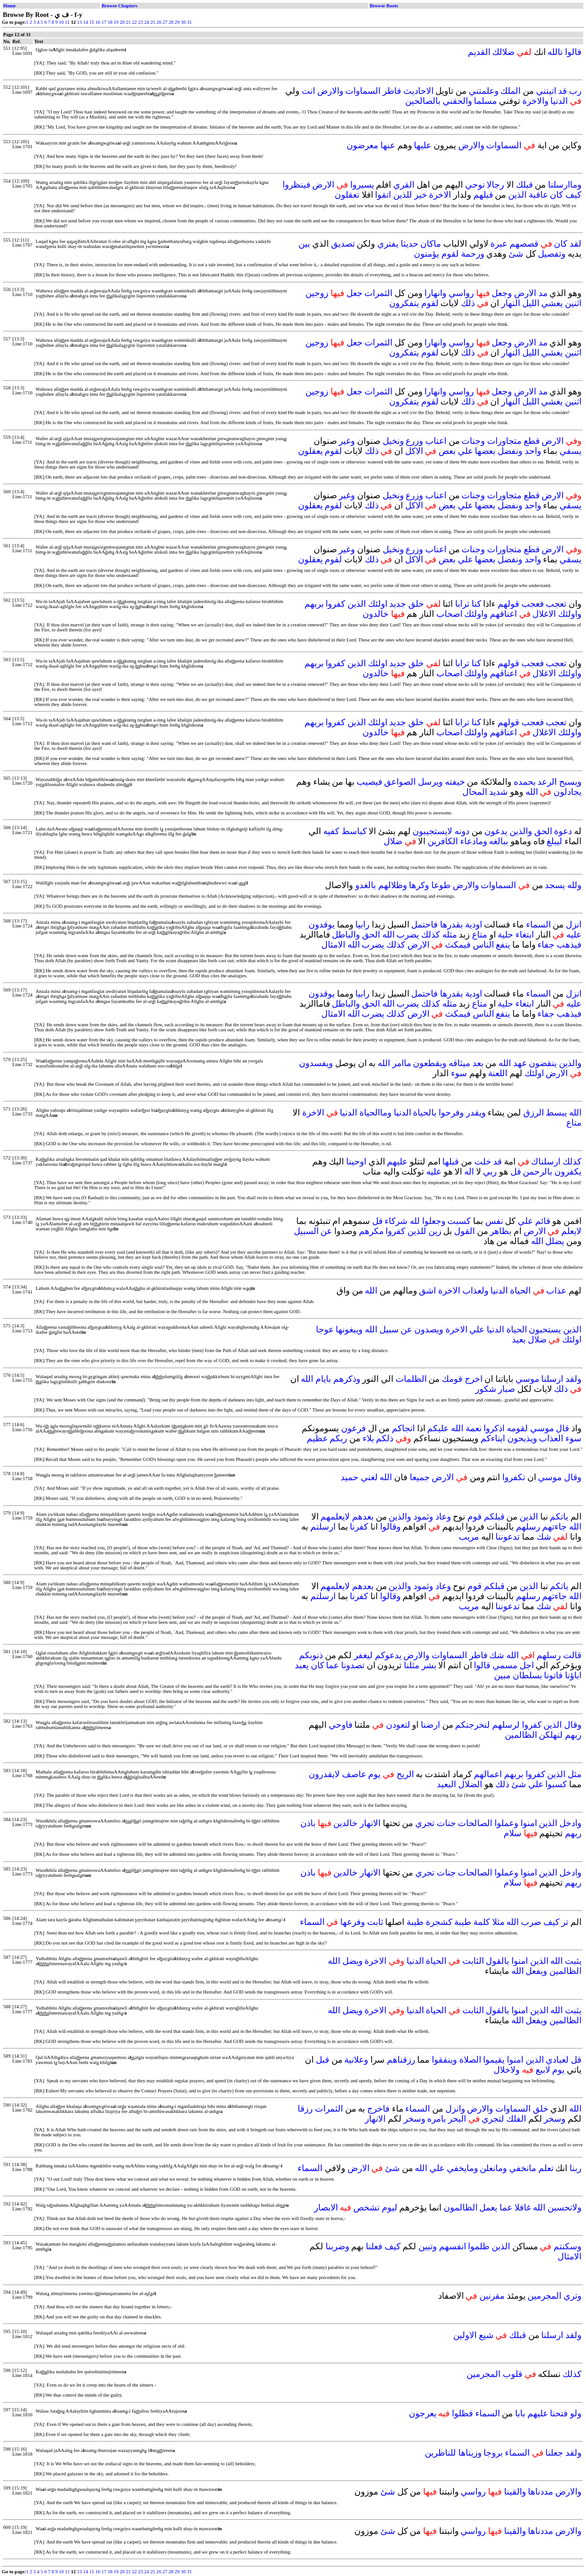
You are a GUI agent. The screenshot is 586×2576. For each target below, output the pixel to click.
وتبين (427, 2246)
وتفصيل (551, 254)
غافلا (523, 2207)
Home (9, 5)
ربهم (573, 1735)
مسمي (505, 1665)
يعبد (302, 1665)
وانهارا (435, 293)
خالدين (345, 1823)
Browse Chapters (119, 5)
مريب (469, 1536)
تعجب (556, 604)
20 (122, 22)
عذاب (556, 1290)
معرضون (362, 145)
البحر (457, 2118)
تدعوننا (507, 1536)
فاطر (392, 91)
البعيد (446, 1784)
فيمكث (458, 944)
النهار (510, 303)
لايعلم (571, 1231)
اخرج (474, 1379)
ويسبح (570, 782)
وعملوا (506, 1823)
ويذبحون (522, 1438)
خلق (416, 604)
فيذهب (569, 944)
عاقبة (538, 194)
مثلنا (411, 1665)
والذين (521, 831)
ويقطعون (429, 1063)
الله (532, 792)
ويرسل (430, 782)
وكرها (419, 885)
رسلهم (528, 1526)
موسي (527, 1379)
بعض (447, 451)
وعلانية (356, 2059)
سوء (459, 1073)
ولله (574, 885)
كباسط (354, 831)
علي (465, 451)
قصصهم (524, 243)
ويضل (352, 1961)
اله (469, 1171)
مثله (449, 934)
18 (110, 22)
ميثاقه (459, 1063)
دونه (462, 831)
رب (575, 91)
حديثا (409, 243)
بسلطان (527, 1675)
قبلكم (494, 1516)
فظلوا (462, 2413)
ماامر (401, 1063)
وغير (347, 441)
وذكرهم (346, 1379)
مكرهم (371, 1231)
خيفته (455, 782)
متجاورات (504, 441)
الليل (530, 303)
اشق (427, 1290)
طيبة (462, 1922)
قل (515, 1171)
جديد (397, 604)
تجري (424, 1823)
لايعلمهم (335, 1516)
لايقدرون (324, 1774)
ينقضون (543, 1063)
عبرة (498, 243)
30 (183, 22)
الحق (543, 831)
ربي (490, 1171)
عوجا (325, 1329)
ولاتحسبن (564, 2207)
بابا (520, 2413)
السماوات (362, 91)
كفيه (331, 831)
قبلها (450, 1161)
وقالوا (390, 1526)
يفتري (387, 243)
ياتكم (559, 1516)
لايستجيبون (432, 831)
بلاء (368, 1438)
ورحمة (472, 254)
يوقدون (322, 924)
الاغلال (544, 614)
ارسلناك (545, 1161)
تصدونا (352, 1665)
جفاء (545, 944)
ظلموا (478, 2246)
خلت (482, 1161)
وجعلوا (433, 1221)
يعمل (488, 2207)
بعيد (519, 1339)
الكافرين (443, 841)
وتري (572, 2296)
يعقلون (310, 451)
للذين (402, 194)
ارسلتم (323, 1526)
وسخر (554, 2118)
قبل (322, 2059)
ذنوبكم (311, 1655)
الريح (405, 1774)
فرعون (353, 1428)
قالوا (573, 52)
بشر (429, 1665)
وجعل (502, 293)
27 (165, 22)
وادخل (570, 1823)
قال (562, 1428)
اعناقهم (503, 614)
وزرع (414, 441)
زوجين (316, 293)
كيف (573, 194)
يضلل (554, 1241)
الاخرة (440, 194)
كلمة (481, 1922)
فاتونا (553, 1675)
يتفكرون (404, 303)
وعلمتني (484, 91)
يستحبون (545, 1329)
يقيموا (494, 2059)
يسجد (555, 885)
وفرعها (352, 1922)
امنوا (529, 1823)
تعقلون (347, 194)
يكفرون (567, 1171)
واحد (533, 451)
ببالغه (498, 841)
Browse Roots (383, 5)
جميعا (420, 1477)
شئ (516, 254)
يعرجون (422, 2413)
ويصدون (428, 1329)
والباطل (346, 934)
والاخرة (535, 101)
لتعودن (398, 1725)
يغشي (552, 303)
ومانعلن (493, 2168)
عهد (520, 1063)
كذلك (430, 934)
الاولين (465, 2335)
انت (308, 91)
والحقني (457, 101)
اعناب (435, 441)
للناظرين (440, 2452)
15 (91, 22)
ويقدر (476, 1112)
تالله (555, 52)
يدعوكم (388, 1655)
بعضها (485, 451)
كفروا (335, 604)
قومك (452, 1379)
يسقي (570, 451)
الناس (483, 944)
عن (326, 1231)
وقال (572, 1477)
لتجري (493, 2118)
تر (564, 1922)
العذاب (551, 1438)
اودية (473, 924)
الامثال (333, 944)
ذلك (468, 303)
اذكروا (494, 1428)
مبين (502, 1675)
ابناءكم (493, 1438)
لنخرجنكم (472, 1725)
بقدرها (451, 924)
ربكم (338, 1438)
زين (435, 1231)
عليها (422, 145)
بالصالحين (422, 101)
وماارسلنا (564, 184)
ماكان (430, 243)
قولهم (508, 604)
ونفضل (510, 451)
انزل (573, 924)
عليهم (397, 1161)
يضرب (407, 934)
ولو (575, 2413)
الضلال (470, 1784)
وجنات (473, 441)
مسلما (485, 101)
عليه (573, 934)
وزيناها (470, 2452)
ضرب (531, 1922)
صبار (506, 1389)
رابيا (362, 924)
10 (61, 22)
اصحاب (449, 614)
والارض (330, 91)
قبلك (524, 184)
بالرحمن (537, 1171)
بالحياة (424, 1112)
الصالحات (475, 1823)
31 (189, 22)
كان (556, 194)
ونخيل (393, 441)
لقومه (517, 1428)
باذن (307, 1823)
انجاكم (403, 1428)
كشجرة (439, 1922)
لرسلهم (506, 1725)
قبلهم (483, 194)
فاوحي (341, 1725)
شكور (485, 1389)
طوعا (440, 885)
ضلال (393, 841)
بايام (323, 1379)
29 (177, 22)
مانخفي (522, 2168)
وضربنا (337, 2246)
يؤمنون (426, 254)
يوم (374, 1774)
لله (415, 1221)
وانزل (455, 2108)
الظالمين (521, 1735)
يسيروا (362, 184)
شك (544, 1536)
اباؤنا (573, 1675)
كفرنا (359, 1526)
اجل (527, 1665)
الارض (323, 184)
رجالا (495, 184)
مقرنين (492, 2296)
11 (67, 22)
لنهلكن (551, 1735)
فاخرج (378, 2108)
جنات (446, 1823)
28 (171, 22)
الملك (510, 91)
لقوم (450, 254)
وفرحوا (451, 1112)
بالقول (497, 1961)
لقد (575, 243)
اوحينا (356, 1161)
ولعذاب (475, 1290)
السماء (538, 924)
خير (420, 194)
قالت (572, 1655)
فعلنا (374, 2246)
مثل (574, 1774)
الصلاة (470, 2059)
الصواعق (400, 782)
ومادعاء (473, 841)
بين (304, 243)
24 (146, 22)
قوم (474, 1516)
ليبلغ (554, 841)
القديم (479, 52)
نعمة (474, 1428)
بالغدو (365, 885)
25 (152, 22)
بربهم (314, 604)
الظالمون (460, 2207)
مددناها (540, 2491)
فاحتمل (424, 924)
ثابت (375, 1922)
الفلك (516, 2118)
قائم (542, 1221)
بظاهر (500, 1231)
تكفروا (513, 1477)
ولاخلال (507, 2070)
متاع (479, 934)
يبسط (556, 1112)
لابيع (543, 2070)
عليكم (438, 1428)
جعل (355, 293)
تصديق (343, 243)
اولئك (377, 604)
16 (97, 22)
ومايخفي (462, 2168)
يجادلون (567, 792)
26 (159, 22)
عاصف (354, 1774)
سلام (512, 1833)
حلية (505, 934)
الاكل (414, 451)
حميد (349, 1477)
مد (543, 293)
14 (85, 22)
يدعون (495, 831)
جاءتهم (554, 1526)
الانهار (370, 1823)
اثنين (573, 303)
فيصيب (369, 782)
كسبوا (556, 1784)
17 (104, 22)
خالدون (376, 614)
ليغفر (363, 1655)
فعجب (532, 604)
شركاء (396, 1221)
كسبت (459, 1221)
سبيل (389, 1329)
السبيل (306, 1231)
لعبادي (557, 2059)
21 (128, 22)
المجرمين (544, 2296)
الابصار (326, 2207)
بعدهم (363, 1516)
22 (134, 22)
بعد (477, 1063)
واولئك (569, 614)
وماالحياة (375, 1112)
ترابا (462, 604)
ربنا (575, 2168)
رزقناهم (401, 2059)
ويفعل (536, 1971)
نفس (494, 1221)
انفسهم (452, 2246)
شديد (498, 792)
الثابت (473, 1961)
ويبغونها (349, 1329)
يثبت (573, 1961)
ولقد (573, 1379)
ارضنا (430, 1725)
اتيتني (546, 91)
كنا (476, 604)
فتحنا (559, 2413)
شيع (486, 2335)
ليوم (389, 2207)
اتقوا (383, 194)
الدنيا (559, 101)
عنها (387, 145)
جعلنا (554, 2452)
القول (464, 1231)
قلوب (512, 2374)
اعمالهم (488, 1774)
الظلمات (411, 1379)
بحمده (525, 782)
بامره (436, 2118)
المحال (474, 792)
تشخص (366, 2207)
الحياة (520, 1290)
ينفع (503, 944)
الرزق (533, 1112)
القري (403, 184)
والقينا (515, 2491)
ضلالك (503, 52)
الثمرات (378, 293)
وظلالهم (392, 885)
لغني (369, 1477)
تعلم (545, 2168)
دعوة (563, 831)
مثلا (498, 1922)
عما (332, 1665)
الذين (517, 194)
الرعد (547, 782)
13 (79, 22)
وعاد (443, 1516)
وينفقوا (444, 2059)
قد (562, 91)
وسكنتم (567, 2246)
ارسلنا (552, 1379)
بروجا (493, 2452)
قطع (532, 441)
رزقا (305, 2108)
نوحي (475, 184)
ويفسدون (316, 1063)
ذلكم (384, 1438)
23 (140, 22)
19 (116, 22)
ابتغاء (524, 934)
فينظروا (296, 184)
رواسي (461, 293)
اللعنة (497, 1073)
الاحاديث (418, 91)
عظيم (317, 1438)
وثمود (423, 1516)
